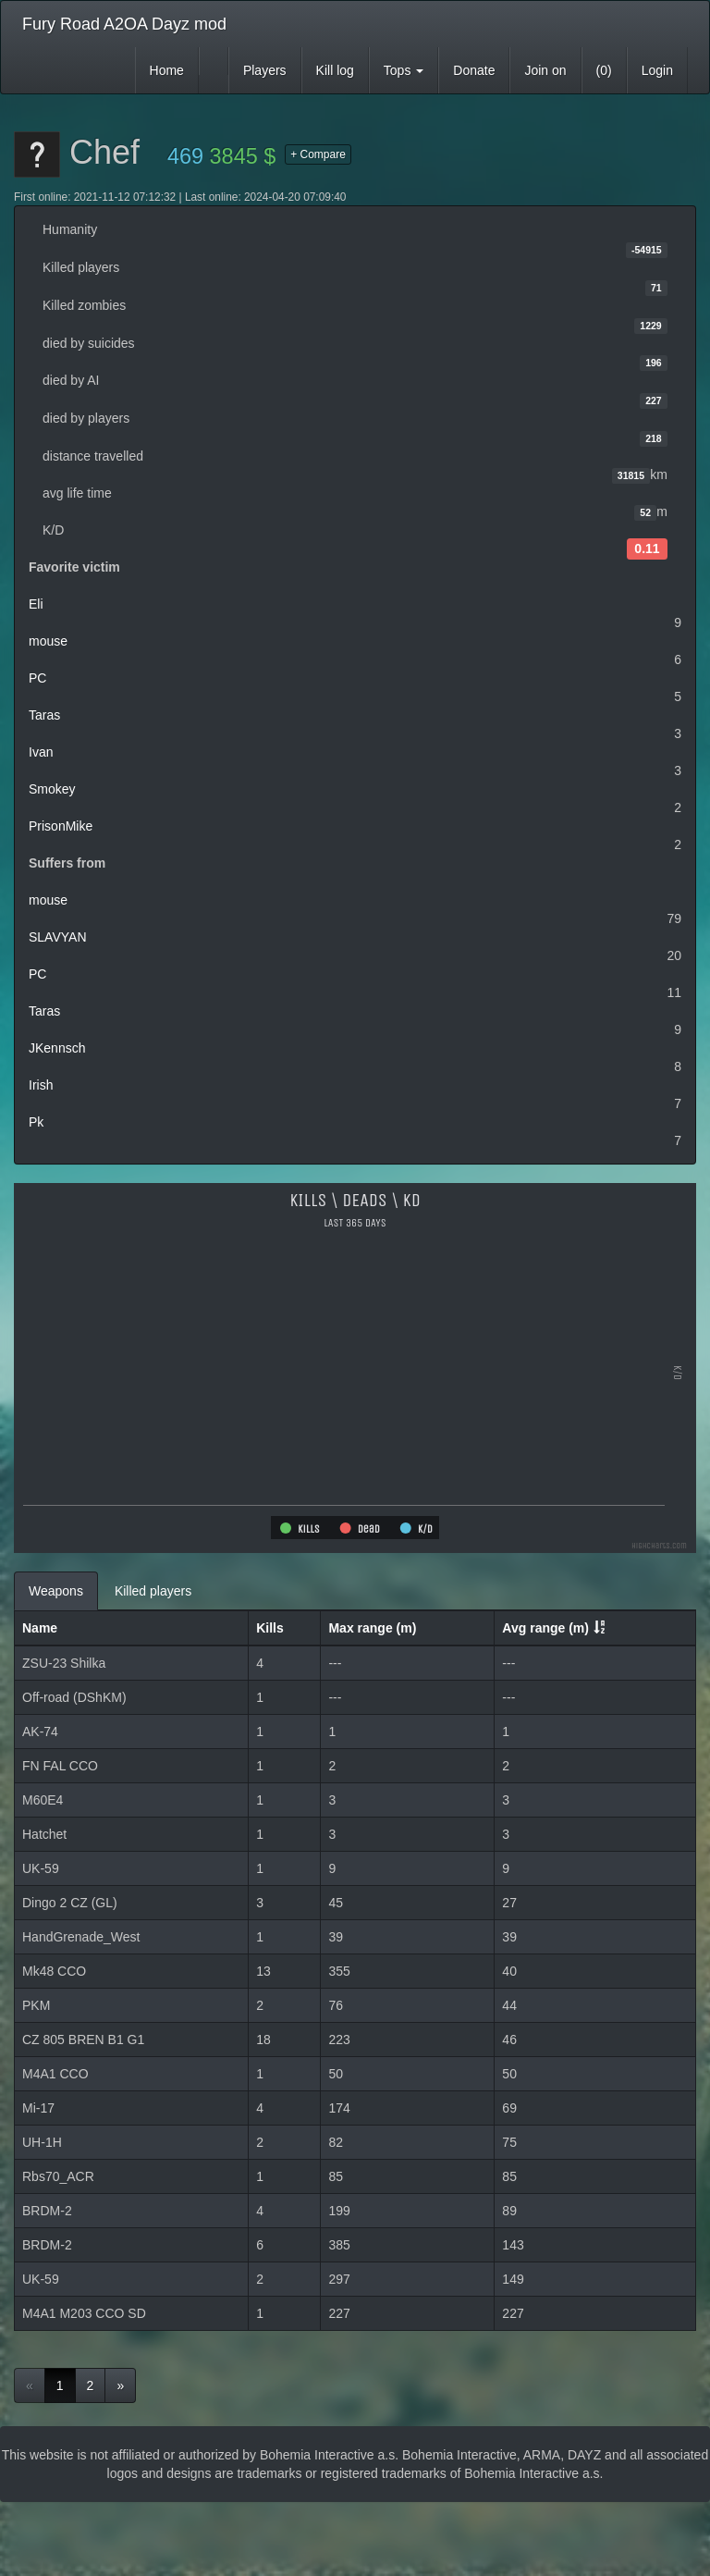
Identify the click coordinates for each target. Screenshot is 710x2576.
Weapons (56, 1591)
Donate (474, 70)
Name (39, 1628)
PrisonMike (60, 826)
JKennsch (57, 1048)
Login (657, 70)
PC (37, 678)
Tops (403, 70)
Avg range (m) (545, 1628)
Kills (270, 1628)
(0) (604, 70)
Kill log (335, 70)
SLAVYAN (58, 937)
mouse (48, 641)
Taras (44, 715)
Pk (36, 1122)
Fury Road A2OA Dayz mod (124, 24)
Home (167, 70)
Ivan (41, 752)
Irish (41, 1085)
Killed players (153, 1591)
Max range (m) (372, 1628)
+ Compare (318, 154)
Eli (36, 604)
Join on (545, 70)
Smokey (52, 789)
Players (265, 70)
